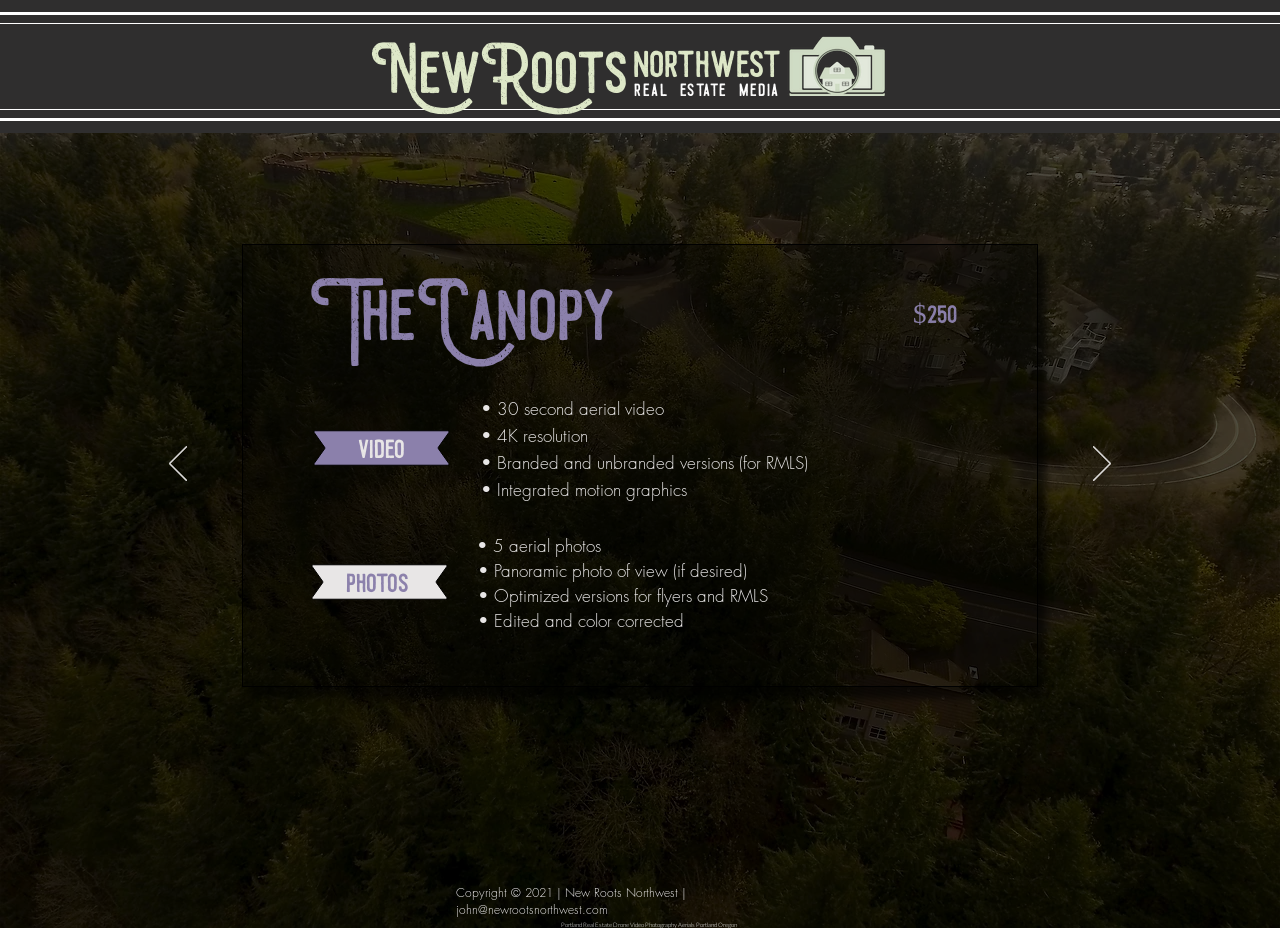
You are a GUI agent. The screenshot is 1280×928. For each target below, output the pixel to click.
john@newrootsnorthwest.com (532, 909)
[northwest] (699, 67)
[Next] (1102, 465)
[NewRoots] (500, 78)
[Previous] (178, 465)
